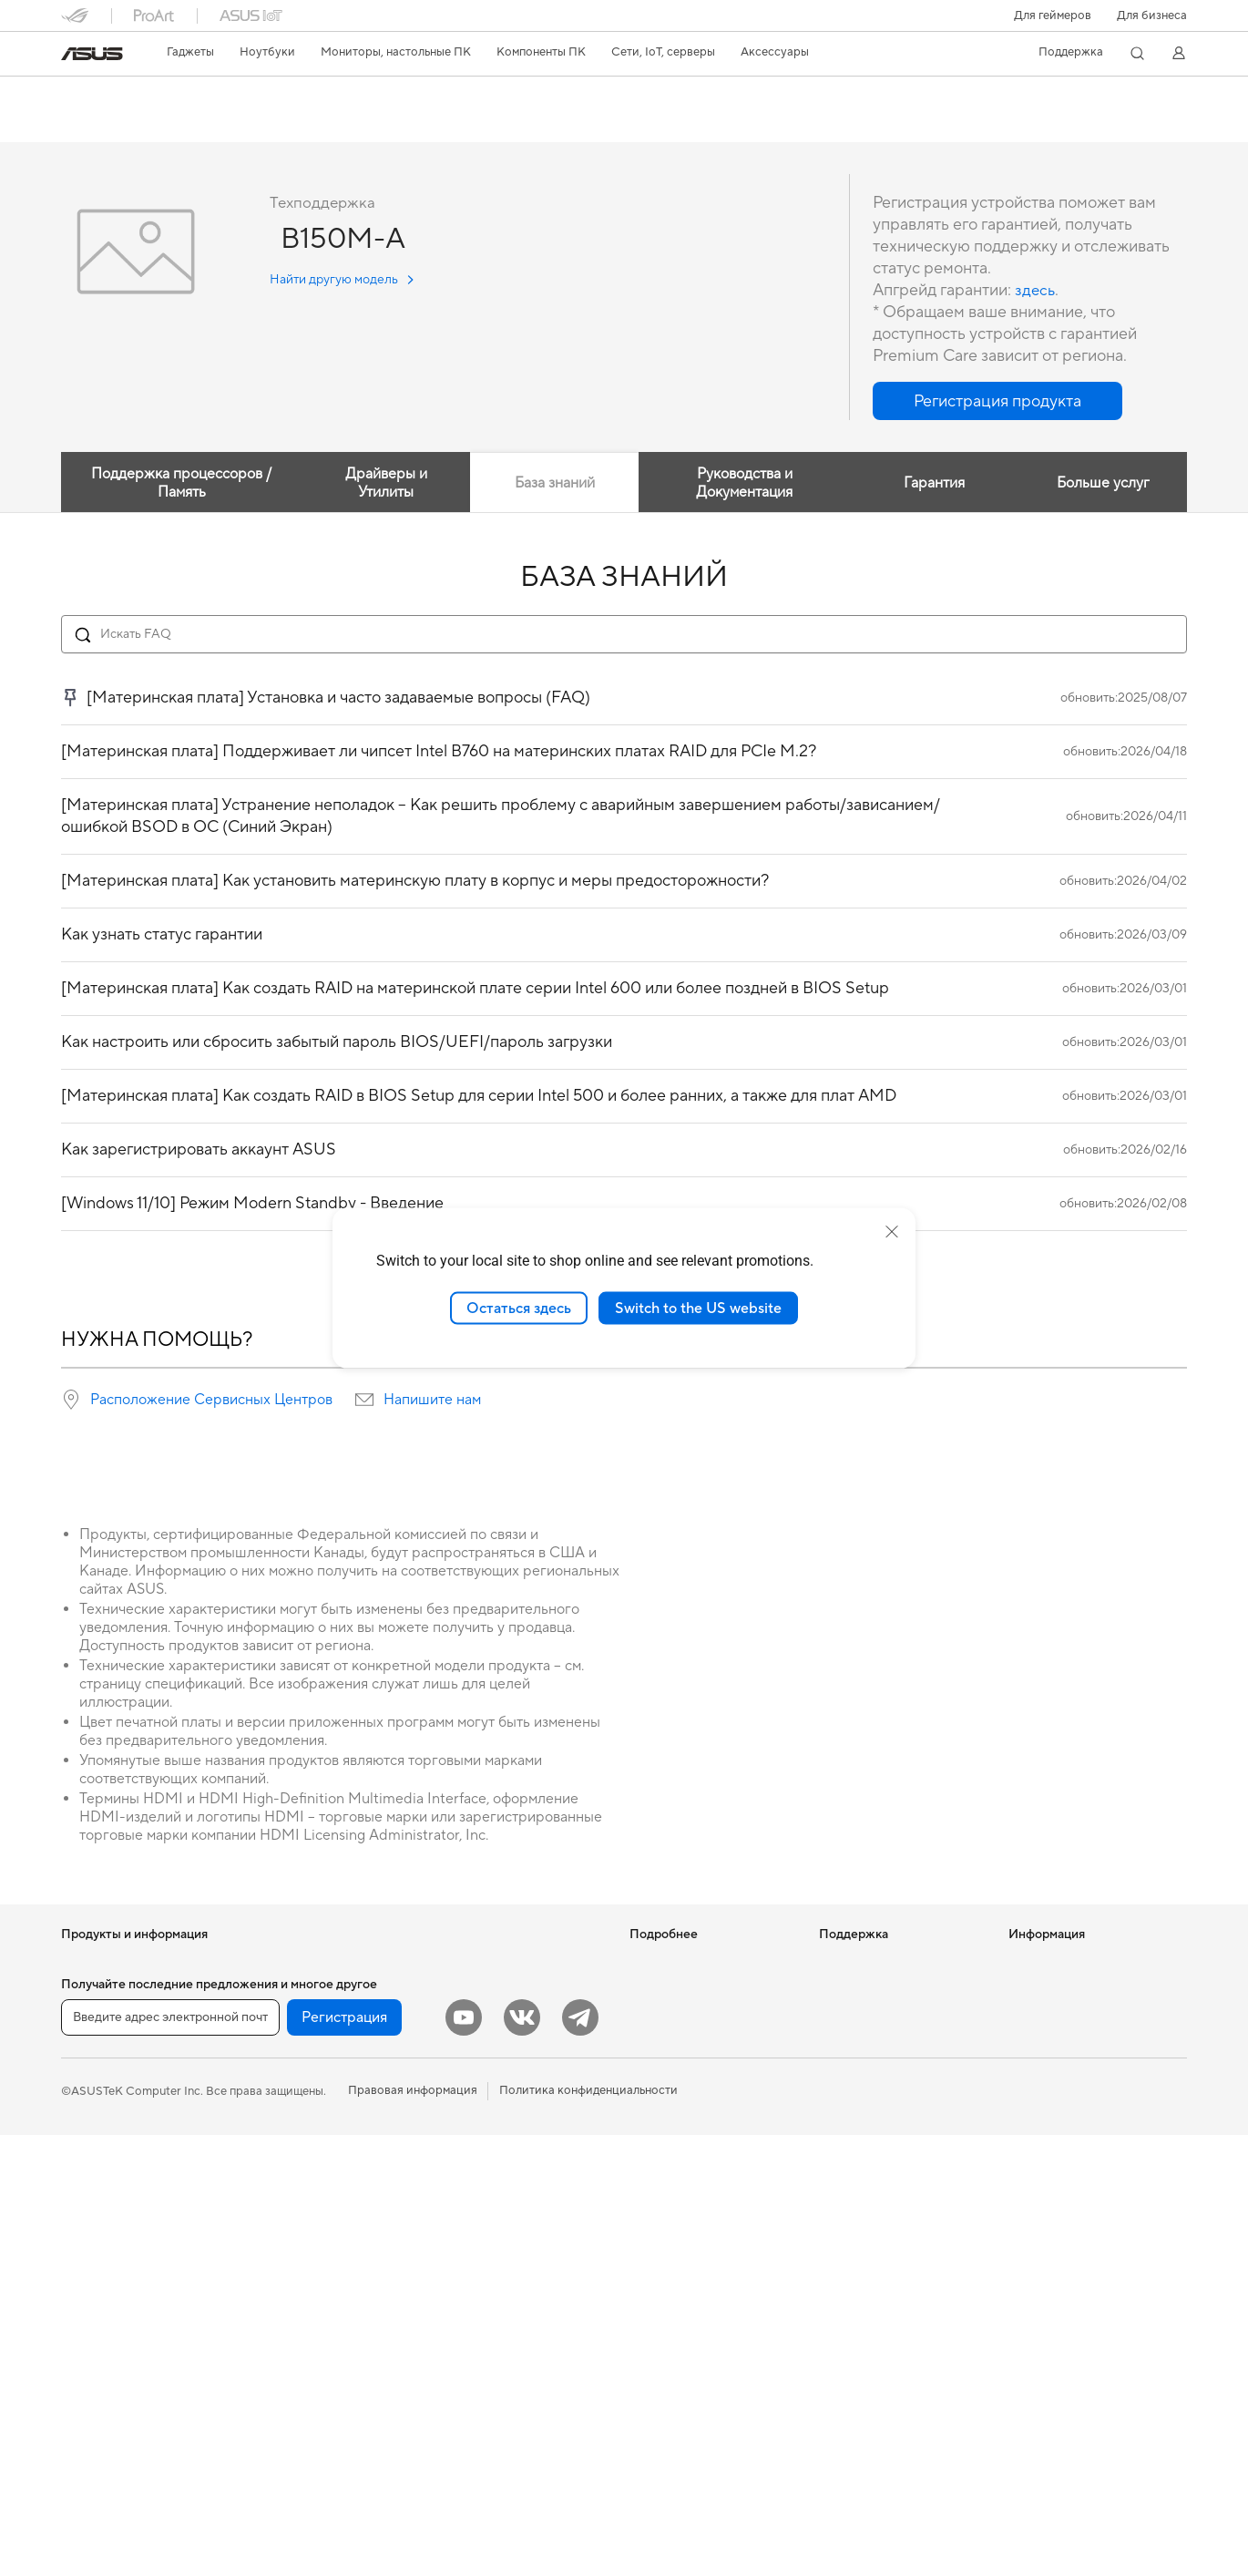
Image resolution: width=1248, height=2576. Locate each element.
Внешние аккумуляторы (503, 2321)
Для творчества (105, 2101)
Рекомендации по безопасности (868, 2121)
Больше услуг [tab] (1101, 484)
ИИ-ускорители (294, 2209)
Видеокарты (284, 2045)
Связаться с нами (867, 2086)
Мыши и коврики (485, 2115)
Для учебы (90, 2128)
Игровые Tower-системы (129, 2321)
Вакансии (1035, 2044)
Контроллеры (475, 2348)
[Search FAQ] (624, 635)
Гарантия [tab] (930, 484)
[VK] (522, 2458)
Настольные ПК (104, 2293)
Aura (642, 2154)
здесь (1036, 291)
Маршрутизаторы (300, 2292)
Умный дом (466, 2032)
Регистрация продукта (882, 2059)
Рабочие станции (298, 1962)
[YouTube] (463, 2458)
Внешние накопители (309, 2182)
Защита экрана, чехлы (498, 2224)
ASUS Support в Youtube (887, 2156)
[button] (1052, 15)
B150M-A (101, 95)
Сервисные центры (872, 2032)
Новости (1033, 1962)
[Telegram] (580, 2458)
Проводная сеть (294, 2374)
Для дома (87, 2046)
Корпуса (274, 2073)
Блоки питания (291, 2127)
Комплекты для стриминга (509, 2169)
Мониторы (91, 2211)
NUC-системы (100, 2348)
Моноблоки (94, 2266)
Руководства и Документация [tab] (741, 484)
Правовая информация (412, 2531)
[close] (892, 1231)
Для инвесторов (1054, 1990)
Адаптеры (277, 2347)
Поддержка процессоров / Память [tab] (178, 484)
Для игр (83, 2156)
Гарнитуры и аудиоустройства (523, 2142)
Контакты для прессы (1068, 2017)
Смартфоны (94, 1991)
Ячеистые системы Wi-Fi (318, 2320)
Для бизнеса (1152, 15)
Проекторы (93, 2239)
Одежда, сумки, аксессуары (515, 2197)
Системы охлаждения (310, 2100)
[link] (92, 53)
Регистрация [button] (344, 2457)
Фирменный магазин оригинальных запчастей (1077, 2079)
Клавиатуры (471, 2087)
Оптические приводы (310, 2155)
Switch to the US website (698, 1307)
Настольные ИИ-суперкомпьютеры (488, 1997)
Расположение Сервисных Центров (211, 1400)
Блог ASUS (659, 1990)
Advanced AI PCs (676, 2099)
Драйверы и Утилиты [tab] (381, 484)
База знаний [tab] (552, 484)
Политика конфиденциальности (588, 2531)
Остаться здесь (518, 1307)
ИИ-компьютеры (675, 1962)
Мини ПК (87, 2375)
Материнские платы (306, 2018)
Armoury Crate (670, 2126)
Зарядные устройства (498, 2251)
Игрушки (462, 2375)
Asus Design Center (682, 2017)
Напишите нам (432, 1400)
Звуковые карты (295, 2237)
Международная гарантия (891, 1962)
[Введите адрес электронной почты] (170, 2457)
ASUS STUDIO (669, 2044)
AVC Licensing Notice (687, 2072)
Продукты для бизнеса (500, 1962)
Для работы (94, 2074)
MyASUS (843, 2183)
